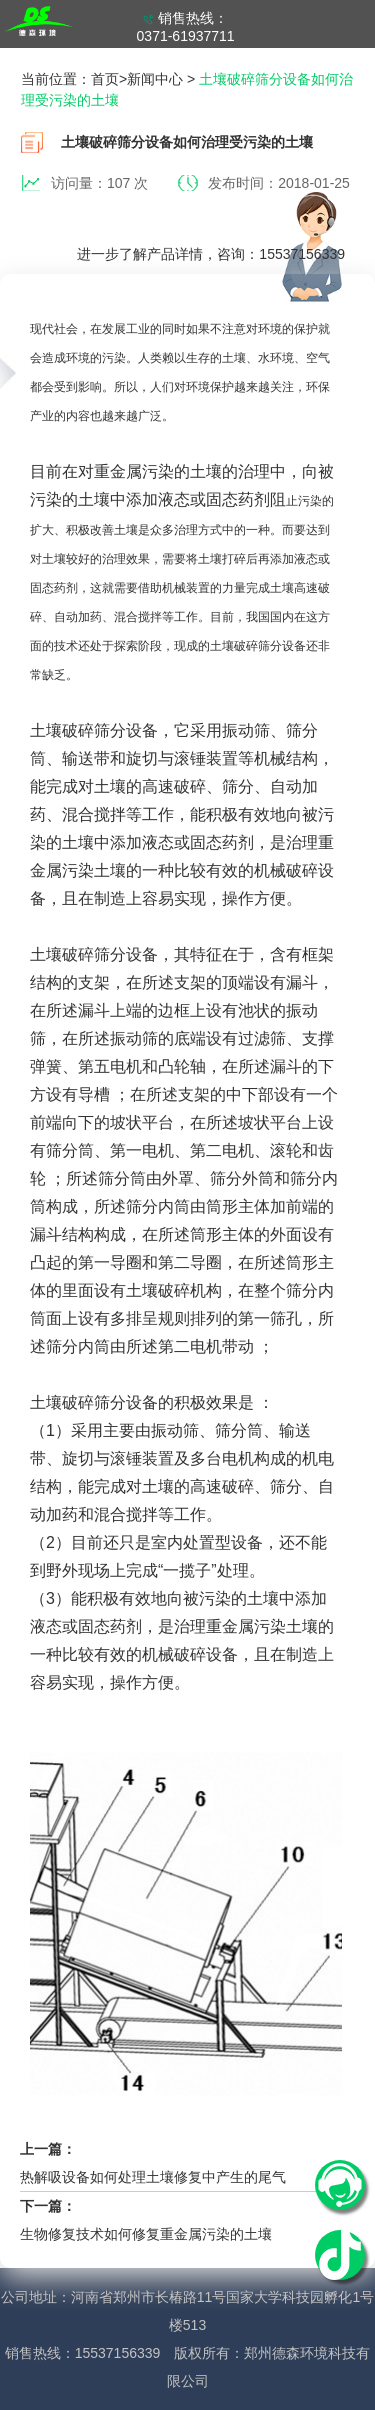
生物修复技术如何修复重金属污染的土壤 (146, 2234)
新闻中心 (155, 79)
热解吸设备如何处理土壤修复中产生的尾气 (153, 2177)
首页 (105, 79)
